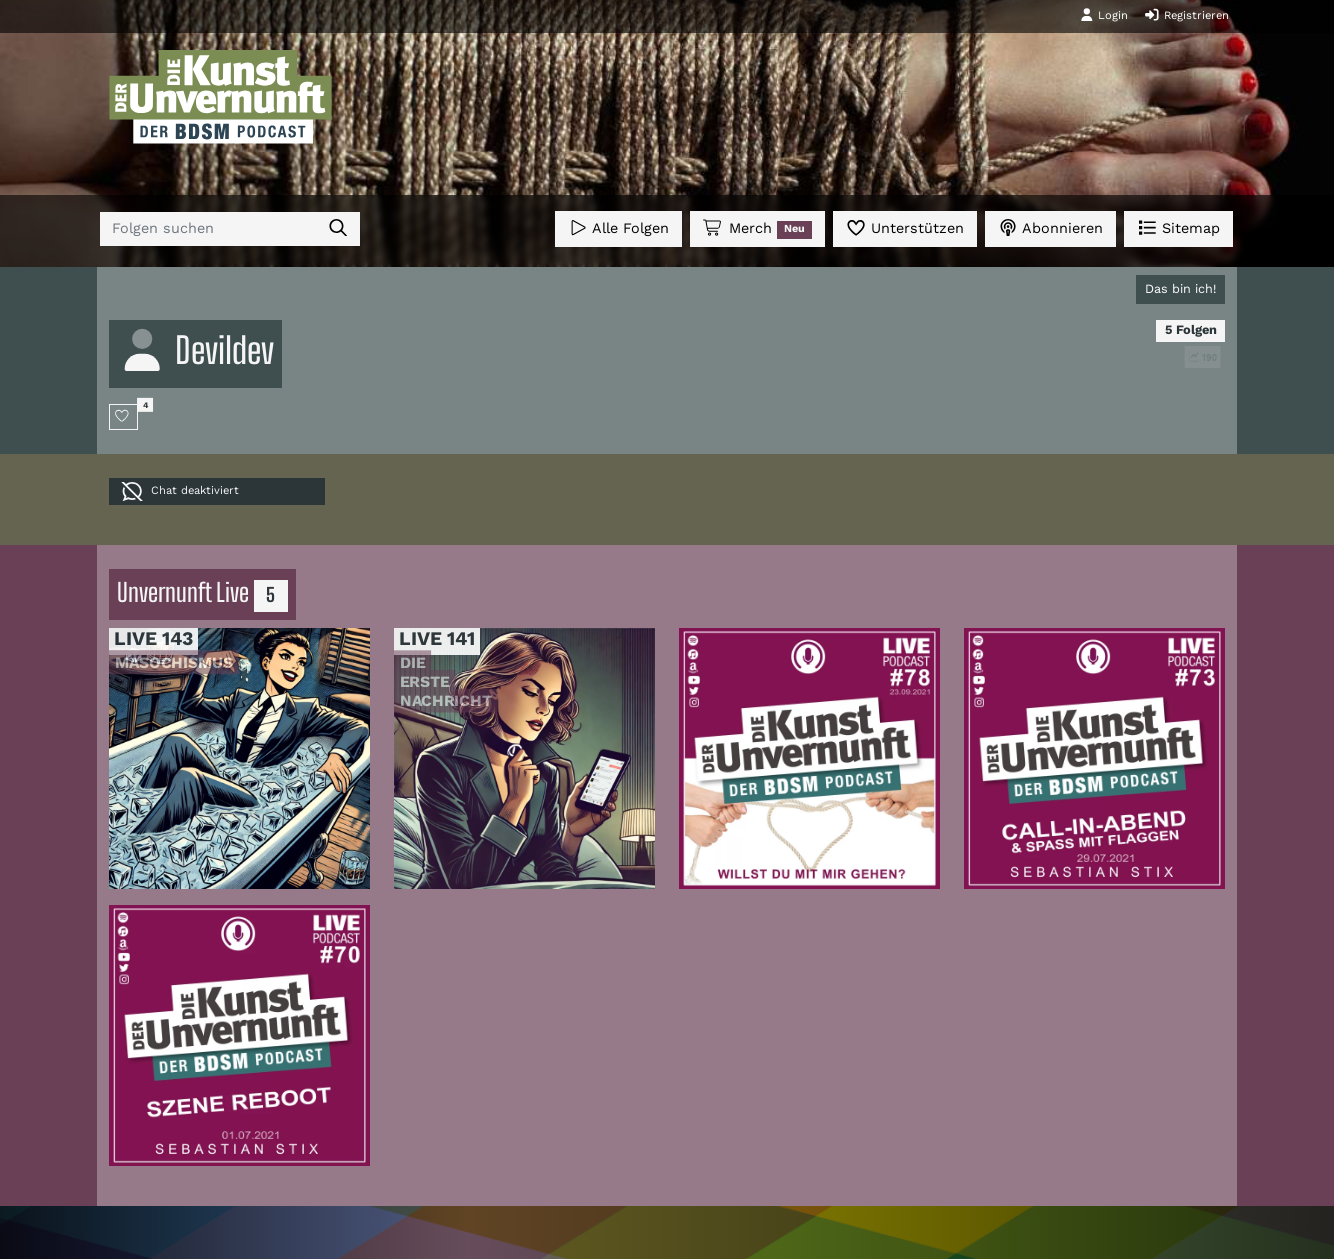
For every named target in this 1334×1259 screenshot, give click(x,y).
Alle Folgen (618, 227)
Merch (757, 229)
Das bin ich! (1180, 288)
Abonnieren (1050, 227)
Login (1104, 15)
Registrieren (1186, 15)
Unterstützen (905, 227)
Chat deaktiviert (180, 491)
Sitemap (1178, 227)
